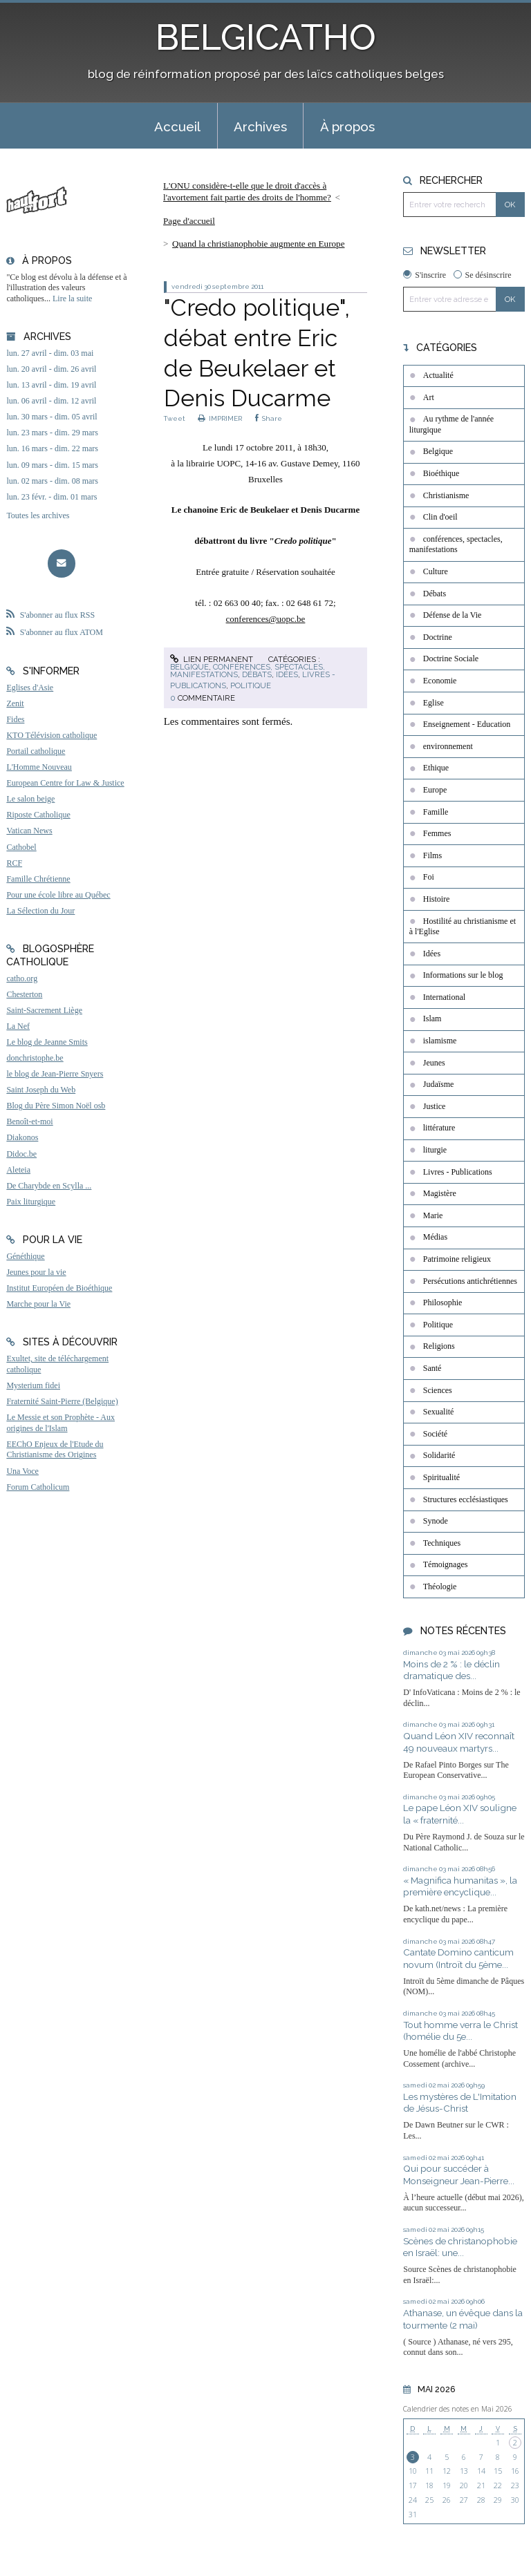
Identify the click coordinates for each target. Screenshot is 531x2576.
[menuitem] (177, 126)
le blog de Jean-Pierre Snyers (54, 1074)
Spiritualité (441, 1477)
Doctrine (437, 637)
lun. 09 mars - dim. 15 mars (52, 465)
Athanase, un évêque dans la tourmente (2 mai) (463, 2319)
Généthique (25, 1256)
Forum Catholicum (37, 1487)
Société (435, 1434)
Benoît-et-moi (29, 1121)
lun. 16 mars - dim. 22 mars (52, 448)
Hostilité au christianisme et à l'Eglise (462, 926)
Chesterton (24, 994)
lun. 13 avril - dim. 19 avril (51, 385)
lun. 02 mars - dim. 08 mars (52, 481)
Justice (434, 1106)
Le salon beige (30, 799)
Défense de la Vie (452, 615)
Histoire (436, 899)
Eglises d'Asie (29, 687)
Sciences (437, 1390)
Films (432, 855)
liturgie (435, 1150)
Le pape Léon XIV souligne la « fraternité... (459, 1814)
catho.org (21, 978)
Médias (435, 1237)
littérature (439, 1128)
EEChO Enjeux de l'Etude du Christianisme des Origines (54, 1449)
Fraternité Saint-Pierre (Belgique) (62, 1401)
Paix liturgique (30, 1201)
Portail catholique (35, 751)
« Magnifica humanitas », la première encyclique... (460, 1886)
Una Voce (22, 1471)
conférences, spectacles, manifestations (456, 544)
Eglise (433, 703)
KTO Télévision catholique (51, 735)
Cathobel (21, 847)
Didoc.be (21, 1154)
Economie (440, 680)
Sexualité (438, 1412)
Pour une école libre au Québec (58, 895)
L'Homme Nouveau (38, 767)
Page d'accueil (189, 221)
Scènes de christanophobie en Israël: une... (460, 2247)
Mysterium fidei (33, 1385)
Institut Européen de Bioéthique (59, 1288)
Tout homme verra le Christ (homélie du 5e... (460, 2031)
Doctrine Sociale (450, 658)
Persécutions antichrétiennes (470, 1281)
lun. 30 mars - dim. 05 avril (51, 417)
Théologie (440, 1586)
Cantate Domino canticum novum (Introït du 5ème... (458, 1958)
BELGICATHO (266, 37)
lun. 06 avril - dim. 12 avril (51, 401)
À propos (347, 126)
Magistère (439, 1193)
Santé (432, 1368)
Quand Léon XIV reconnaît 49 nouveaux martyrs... (458, 1742)
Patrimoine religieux (457, 1259)
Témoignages (445, 1564)
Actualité (438, 375)
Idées (287, 674)
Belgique (189, 667)
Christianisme (446, 495)
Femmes (437, 833)
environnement (448, 746)
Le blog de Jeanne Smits (46, 1042)
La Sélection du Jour (40, 911)
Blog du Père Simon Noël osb (55, 1105)
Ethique (436, 768)
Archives (260, 126)
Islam (432, 1018)
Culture (435, 571)
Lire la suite (72, 298)
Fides (15, 719)
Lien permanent (211, 659)
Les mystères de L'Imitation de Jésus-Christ (459, 2102)
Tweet (174, 418)
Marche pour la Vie (38, 1304)
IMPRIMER (220, 418)
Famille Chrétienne (38, 879)
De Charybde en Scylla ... (48, 1186)
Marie (433, 1215)
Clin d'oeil (440, 517)
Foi (428, 877)
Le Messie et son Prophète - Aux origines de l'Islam (60, 1422)
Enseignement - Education (467, 724)
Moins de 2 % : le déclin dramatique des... (451, 1670)
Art (428, 397)
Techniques (441, 1543)
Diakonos (22, 1137)
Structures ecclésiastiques (465, 1499)
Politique (250, 685)
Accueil (177, 126)
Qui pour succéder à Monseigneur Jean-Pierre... (458, 2174)
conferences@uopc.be (266, 619)
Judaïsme (438, 1084)
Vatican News (29, 830)
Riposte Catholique (38, 815)
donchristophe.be (34, 1058)
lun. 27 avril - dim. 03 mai (49, 353)
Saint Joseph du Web (40, 1090)
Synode (435, 1521)
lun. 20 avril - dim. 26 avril (51, 369)
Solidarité (439, 1455)
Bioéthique (441, 473)
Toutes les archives (37, 515)
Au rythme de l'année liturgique (451, 424)
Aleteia (18, 1170)
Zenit (15, 703)
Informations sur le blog (463, 975)
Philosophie (443, 1302)
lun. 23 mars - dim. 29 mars (52, 432)
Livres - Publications (457, 1172)
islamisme (440, 1040)
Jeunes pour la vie (36, 1272)
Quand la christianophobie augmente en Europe (258, 243)
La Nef (18, 1026)
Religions (439, 1346)
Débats (257, 674)
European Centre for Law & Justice (65, 783)
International (444, 997)
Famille (436, 812)
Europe (435, 790)
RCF (14, 863)
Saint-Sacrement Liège (44, 1010)
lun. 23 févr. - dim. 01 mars (51, 497)
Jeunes (434, 1063)
